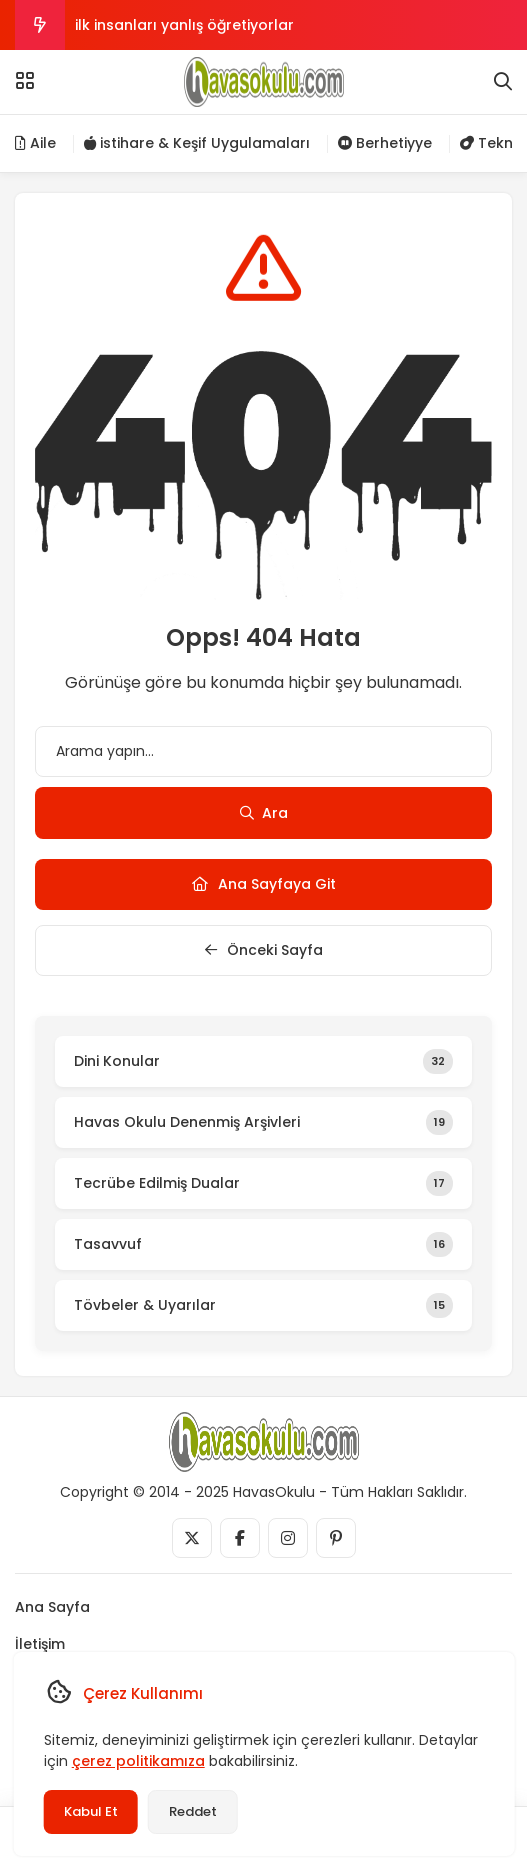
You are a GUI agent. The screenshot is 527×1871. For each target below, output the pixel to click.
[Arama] (503, 82)
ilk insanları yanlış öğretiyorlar (184, 25)
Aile (35, 143)
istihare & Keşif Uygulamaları (197, 143)
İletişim (40, 1644)
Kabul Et (90, 1811)
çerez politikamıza (137, 1761)
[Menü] (25, 81)
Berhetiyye (385, 143)
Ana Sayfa (52, 1607)
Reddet (192, 1811)
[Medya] (192, 1538)
